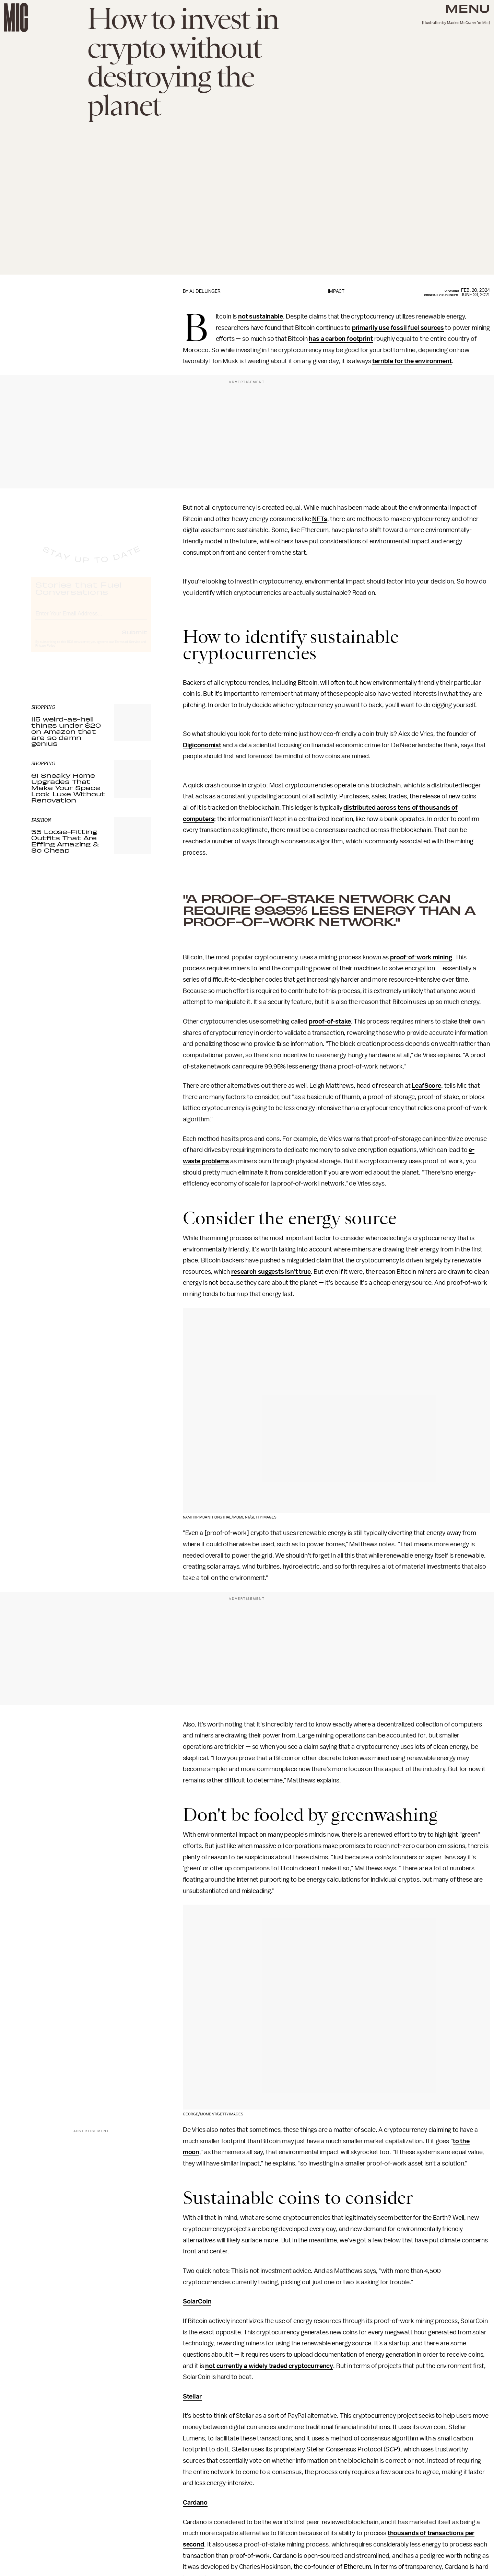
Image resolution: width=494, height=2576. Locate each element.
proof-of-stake (330, 1021)
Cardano (195, 2502)
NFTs (319, 519)
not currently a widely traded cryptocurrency (269, 2366)
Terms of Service (127, 648)
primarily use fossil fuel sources (398, 327)
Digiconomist (202, 745)
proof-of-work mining (421, 957)
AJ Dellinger (205, 291)
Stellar (192, 2396)
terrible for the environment (412, 361)
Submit (134, 638)
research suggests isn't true (271, 1271)
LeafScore (426, 1085)
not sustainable (260, 316)
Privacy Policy (45, 652)
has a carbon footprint (341, 338)
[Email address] (91, 618)
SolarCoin (197, 2301)
